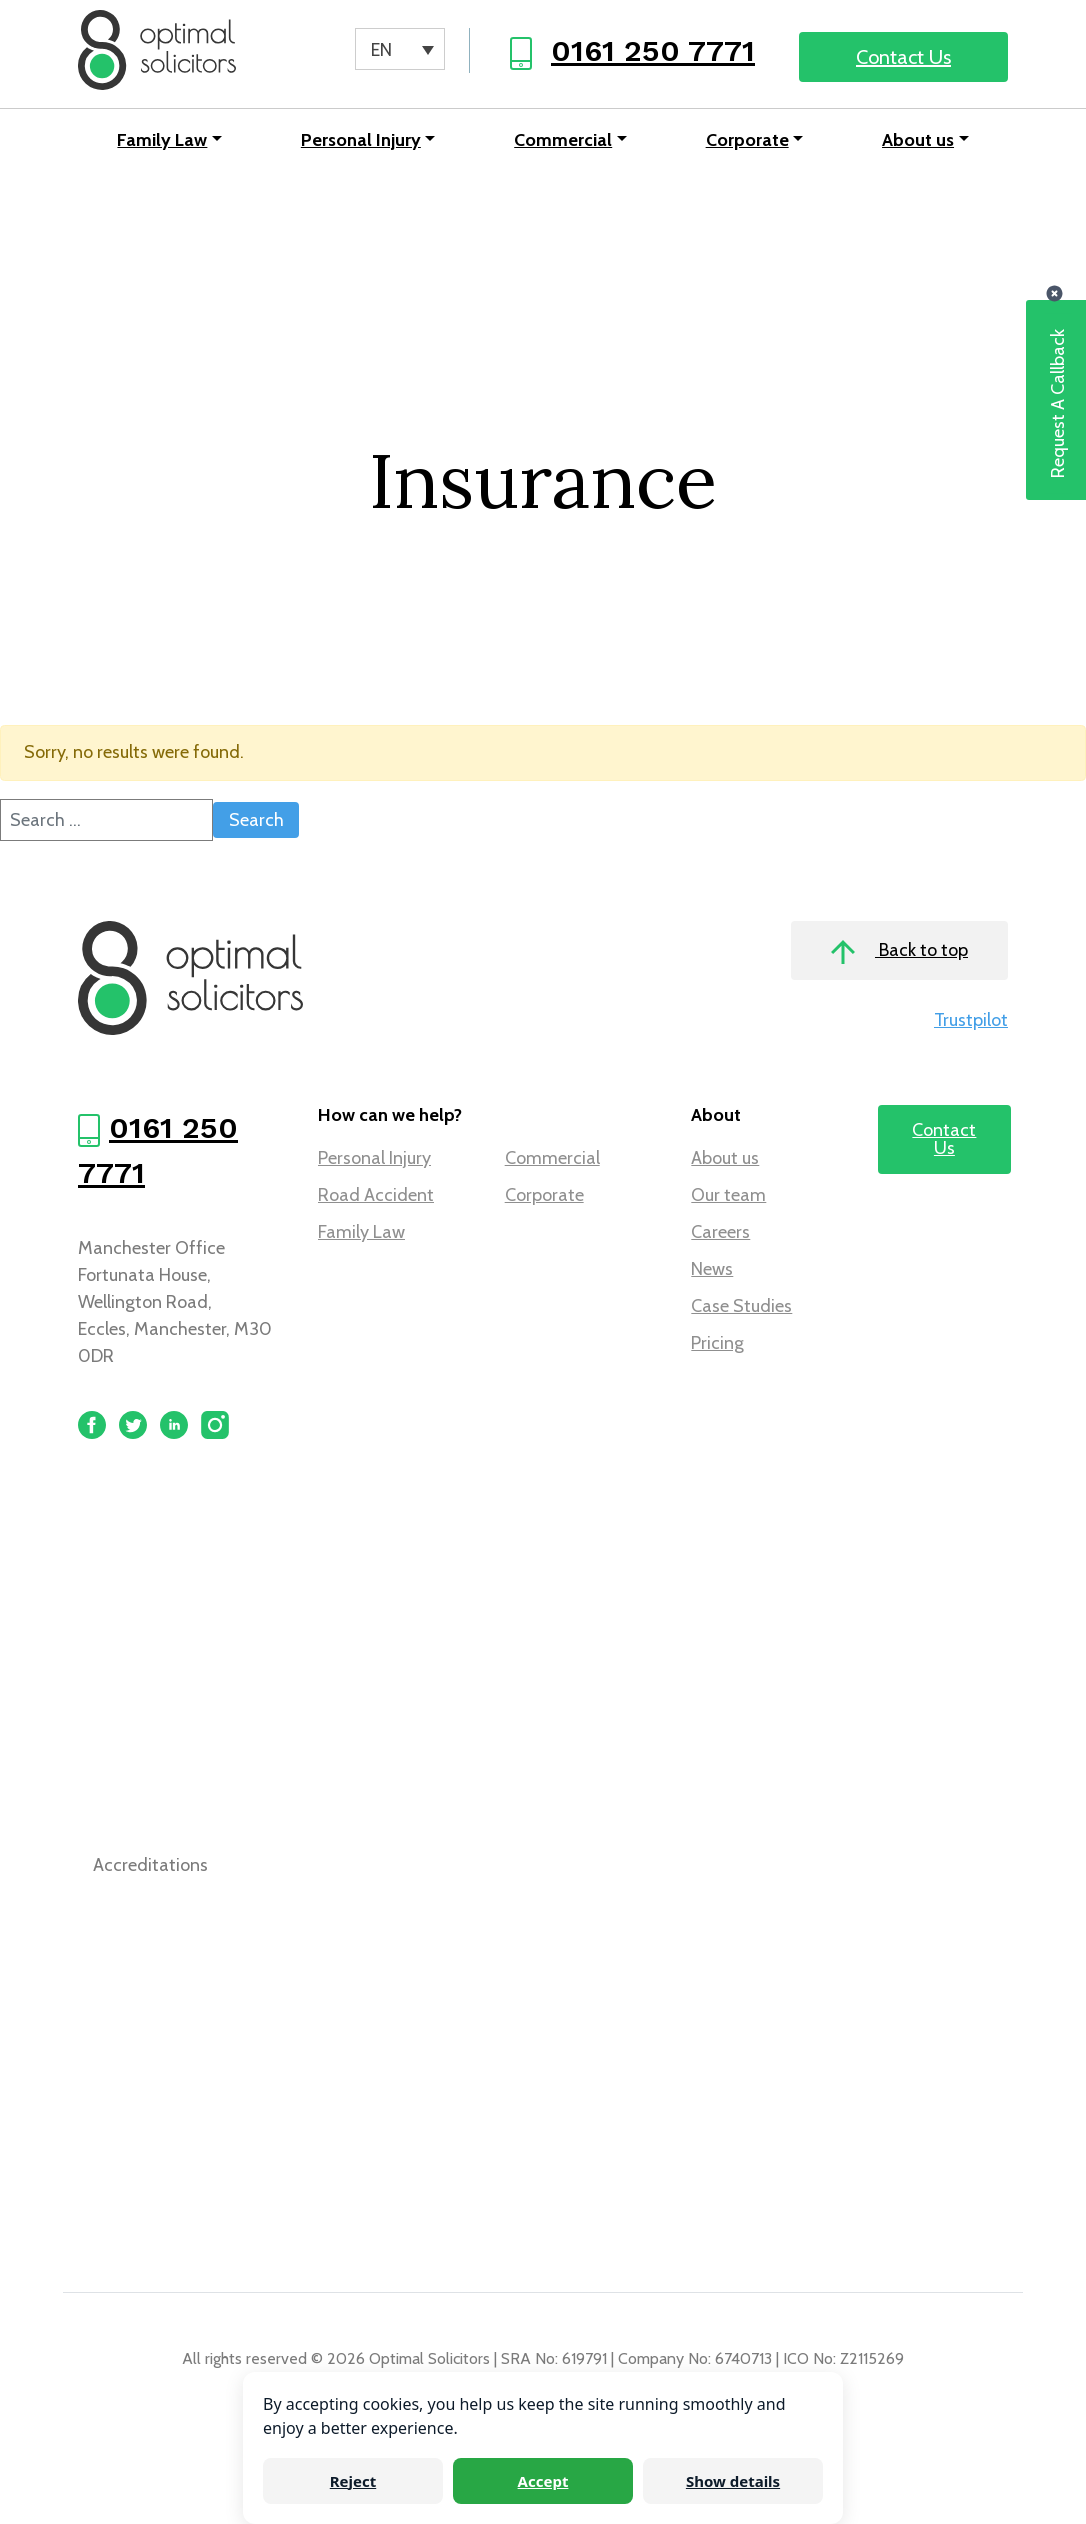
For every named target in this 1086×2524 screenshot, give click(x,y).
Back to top (899, 951)
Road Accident (376, 1195)
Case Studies (741, 1306)
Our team (728, 1195)
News (712, 1269)
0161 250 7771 (653, 50)
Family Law (162, 140)
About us (918, 140)
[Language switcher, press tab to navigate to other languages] (400, 49)
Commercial (563, 140)
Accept (543, 2481)
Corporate (747, 140)
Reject (353, 2481)
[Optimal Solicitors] (157, 50)
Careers (720, 1232)
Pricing (717, 1343)
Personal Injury (361, 140)
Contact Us (903, 57)
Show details (733, 2481)
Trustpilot (971, 1020)
